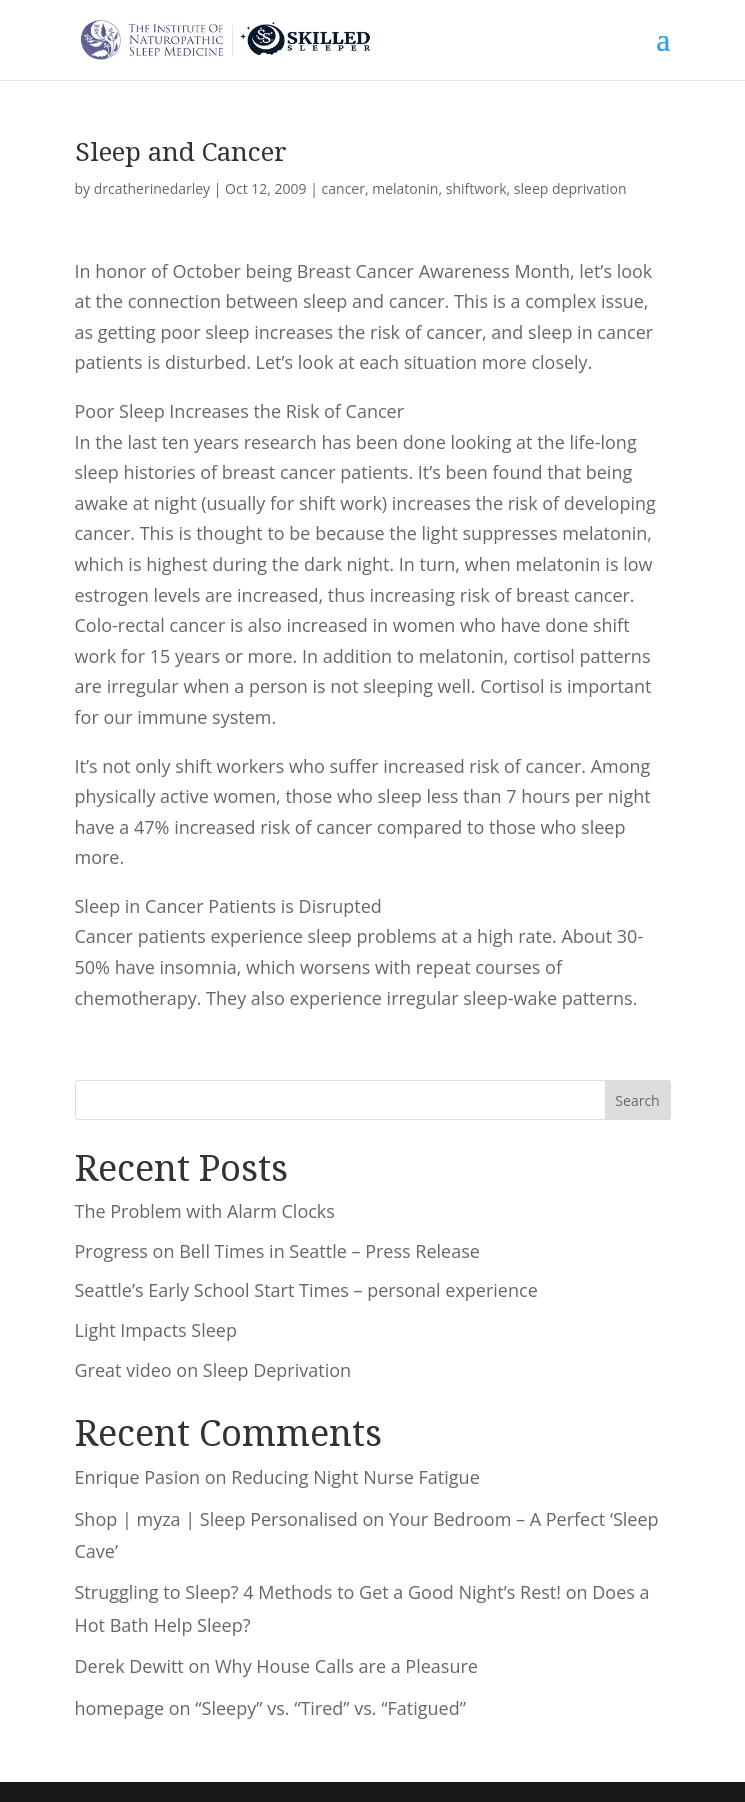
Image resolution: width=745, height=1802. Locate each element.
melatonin (405, 188)
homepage (120, 1708)
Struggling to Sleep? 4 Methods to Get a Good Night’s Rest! (318, 1592)
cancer (343, 188)
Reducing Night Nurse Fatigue (355, 1477)
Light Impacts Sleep (156, 1330)
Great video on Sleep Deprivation (213, 1370)
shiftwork (476, 188)
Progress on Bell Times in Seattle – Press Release (277, 1251)
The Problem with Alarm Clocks (205, 1211)
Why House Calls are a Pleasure (346, 1666)
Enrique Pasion (138, 1477)
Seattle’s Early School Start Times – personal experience (306, 1290)
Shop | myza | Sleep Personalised (216, 1519)
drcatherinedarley (152, 188)
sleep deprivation (570, 188)
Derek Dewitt (129, 1666)
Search (637, 1100)
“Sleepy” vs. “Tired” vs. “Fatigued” (330, 1708)
